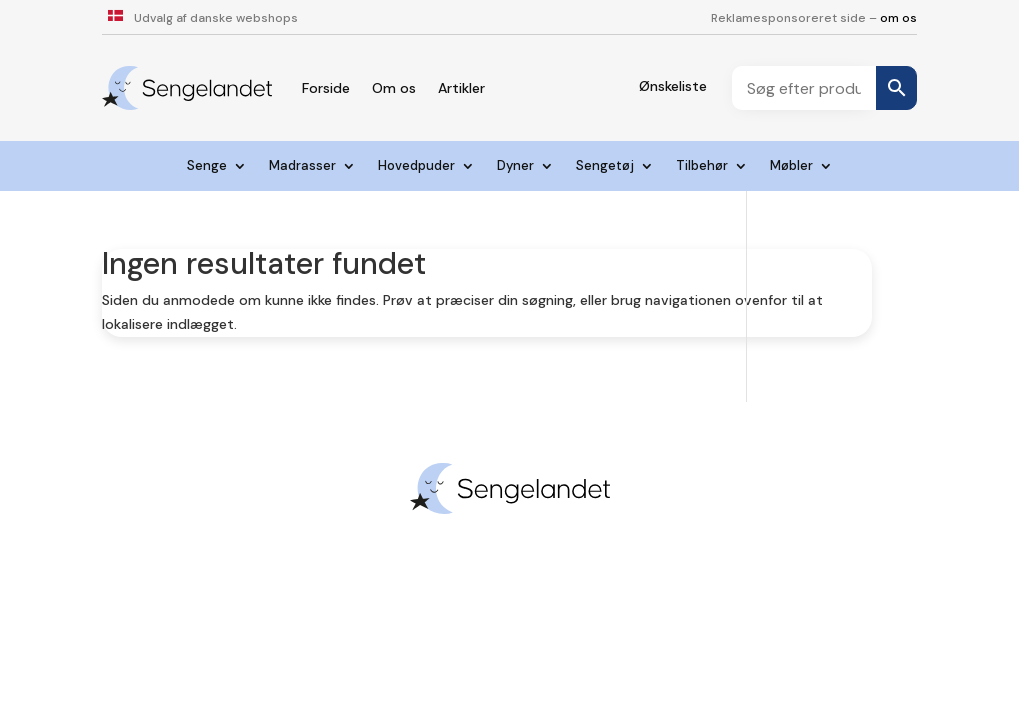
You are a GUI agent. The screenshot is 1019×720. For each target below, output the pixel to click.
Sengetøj (605, 166)
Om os (394, 88)
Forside (326, 88)
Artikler (461, 88)
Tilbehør (702, 166)
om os (898, 18)
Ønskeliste (673, 86)
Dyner (515, 166)
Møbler (791, 166)
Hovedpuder (416, 166)
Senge (207, 166)
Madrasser (302, 166)
